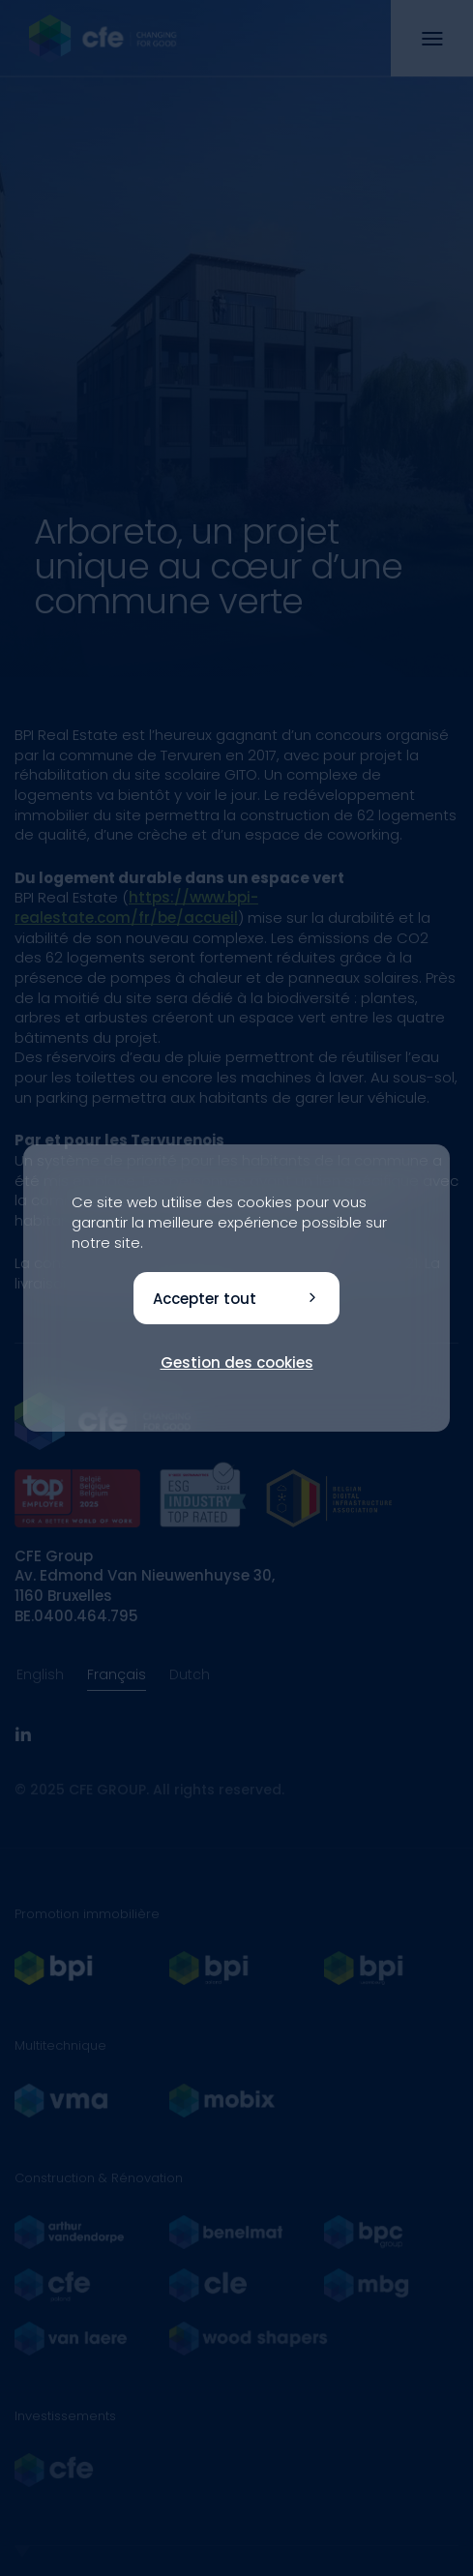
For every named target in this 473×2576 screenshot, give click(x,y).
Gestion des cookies (237, 1362)
